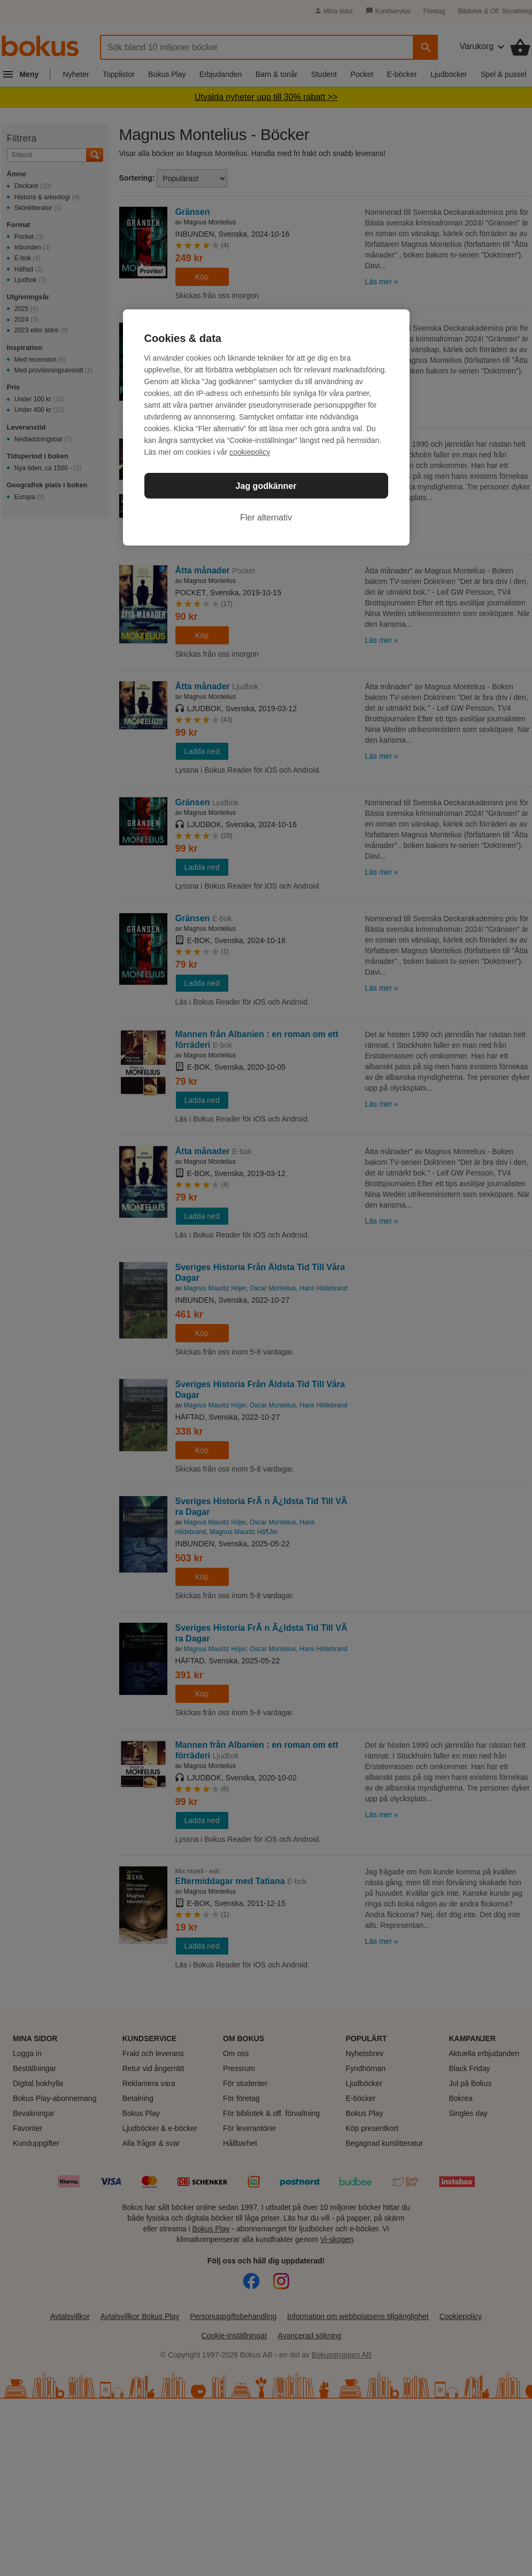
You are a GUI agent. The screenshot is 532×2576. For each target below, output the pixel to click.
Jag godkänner (266, 486)
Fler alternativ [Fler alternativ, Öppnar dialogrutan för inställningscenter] (266, 517)
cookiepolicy (249, 452)
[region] (266, 427)
